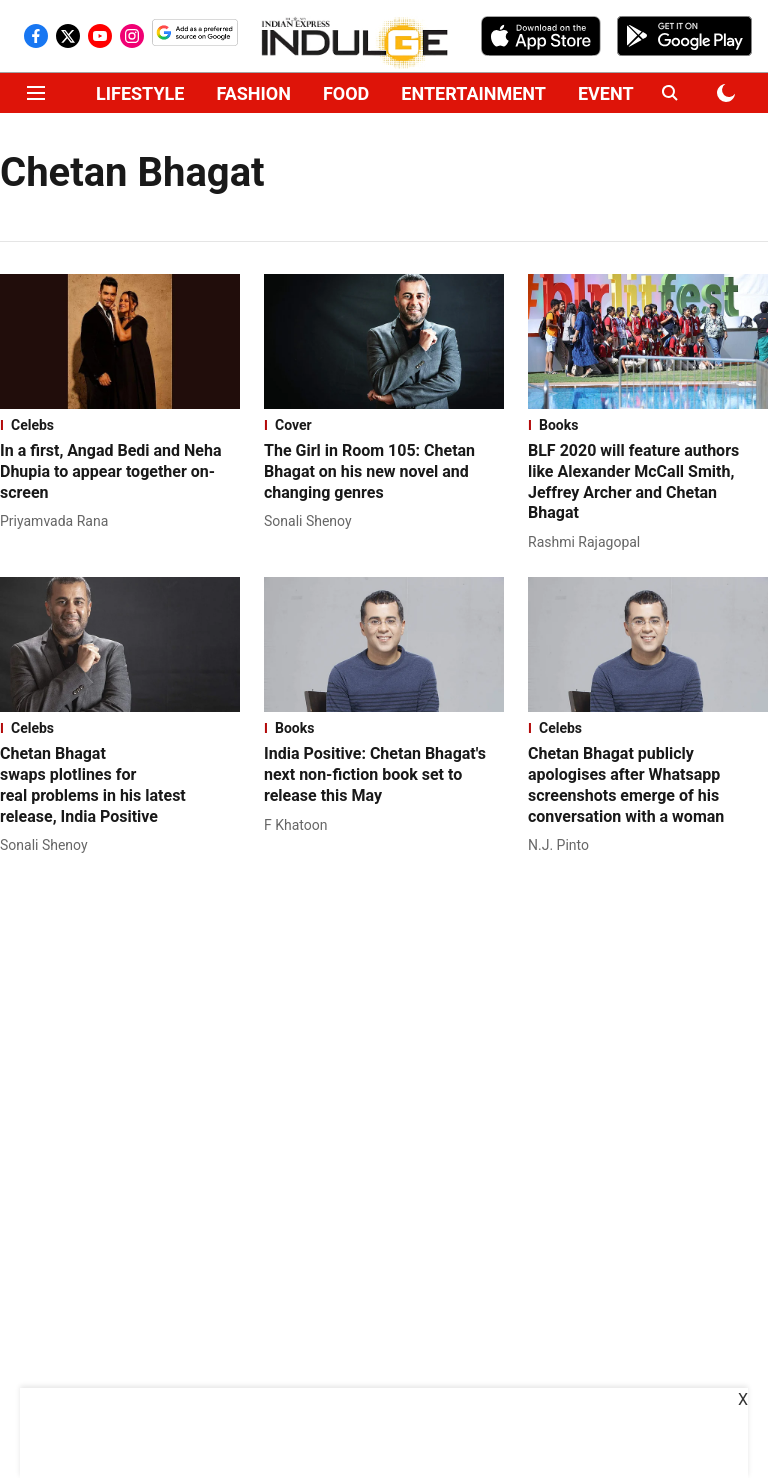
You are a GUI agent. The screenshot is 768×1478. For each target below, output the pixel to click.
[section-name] (120, 425)
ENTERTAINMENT (473, 93)
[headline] (120, 472)
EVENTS (611, 93)
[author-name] (58, 521)
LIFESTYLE (140, 93)
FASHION (253, 93)
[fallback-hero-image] (120, 341)
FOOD (346, 93)
